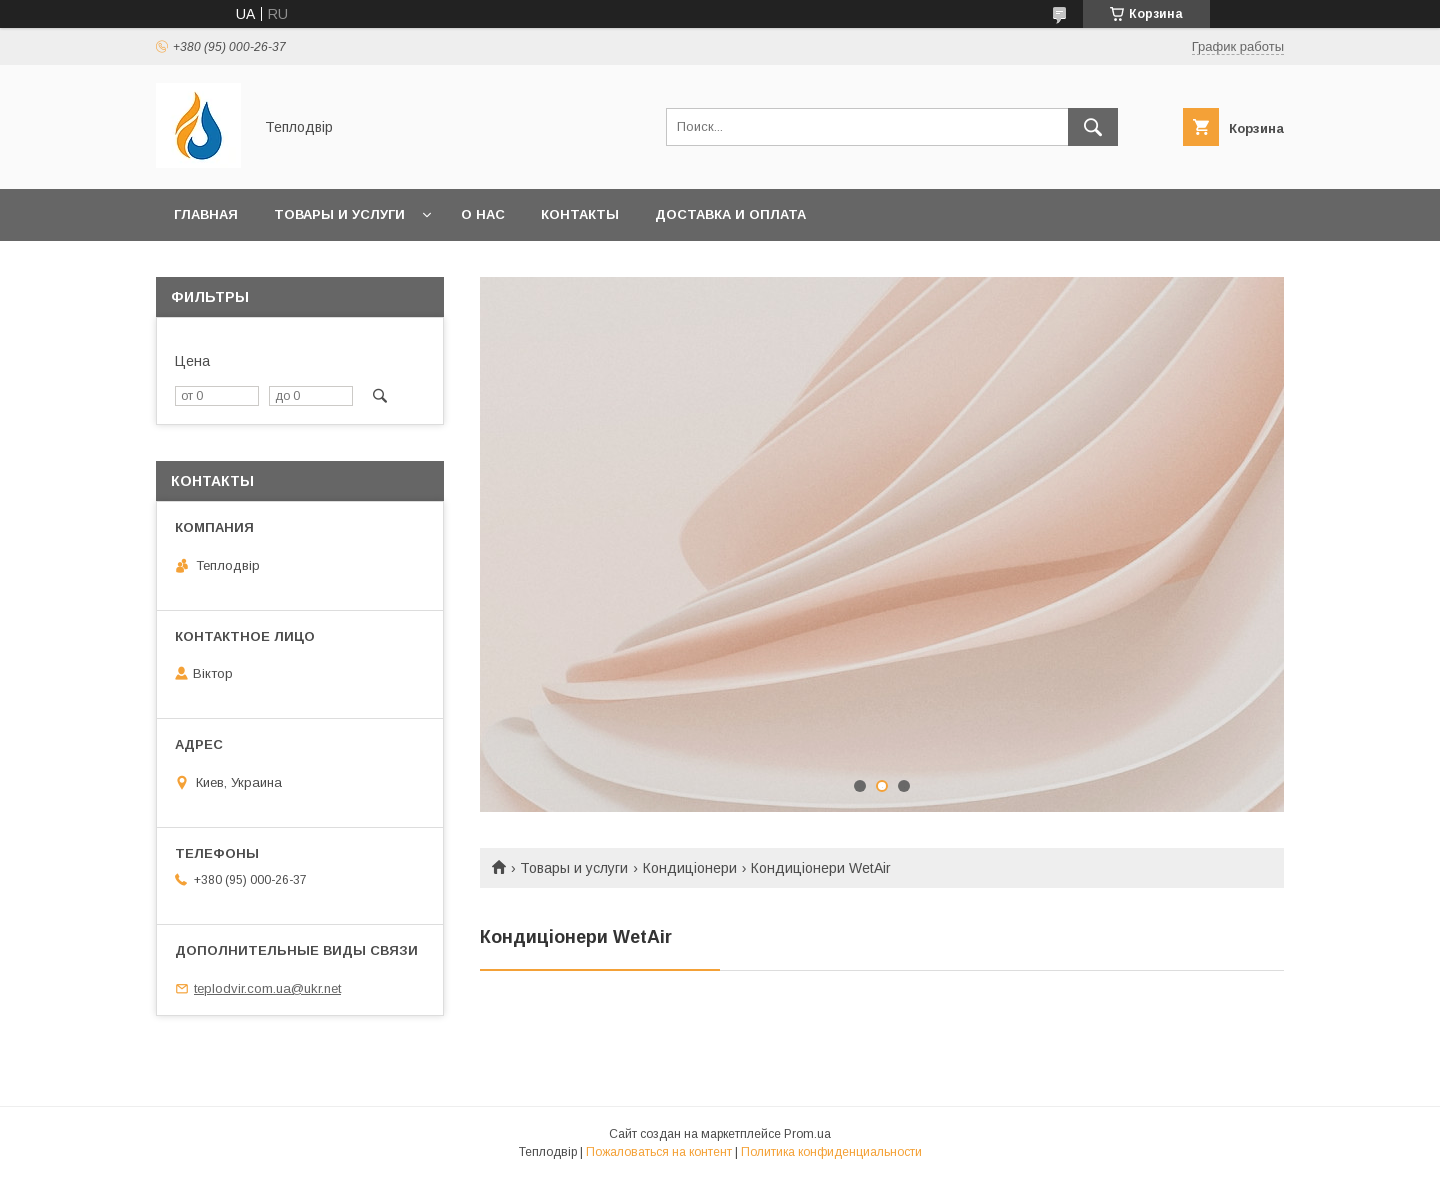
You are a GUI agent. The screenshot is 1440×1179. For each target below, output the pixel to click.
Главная (206, 214)
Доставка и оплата (730, 214)
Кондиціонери (690, 868)
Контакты (580, 214)
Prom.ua (807, 1134)
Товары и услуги (339, 214)
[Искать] (1093, 127)
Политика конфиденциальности (831, 1152)
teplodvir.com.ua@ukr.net (267, 988)
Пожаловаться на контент (659, 1152)
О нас (483, 214)
